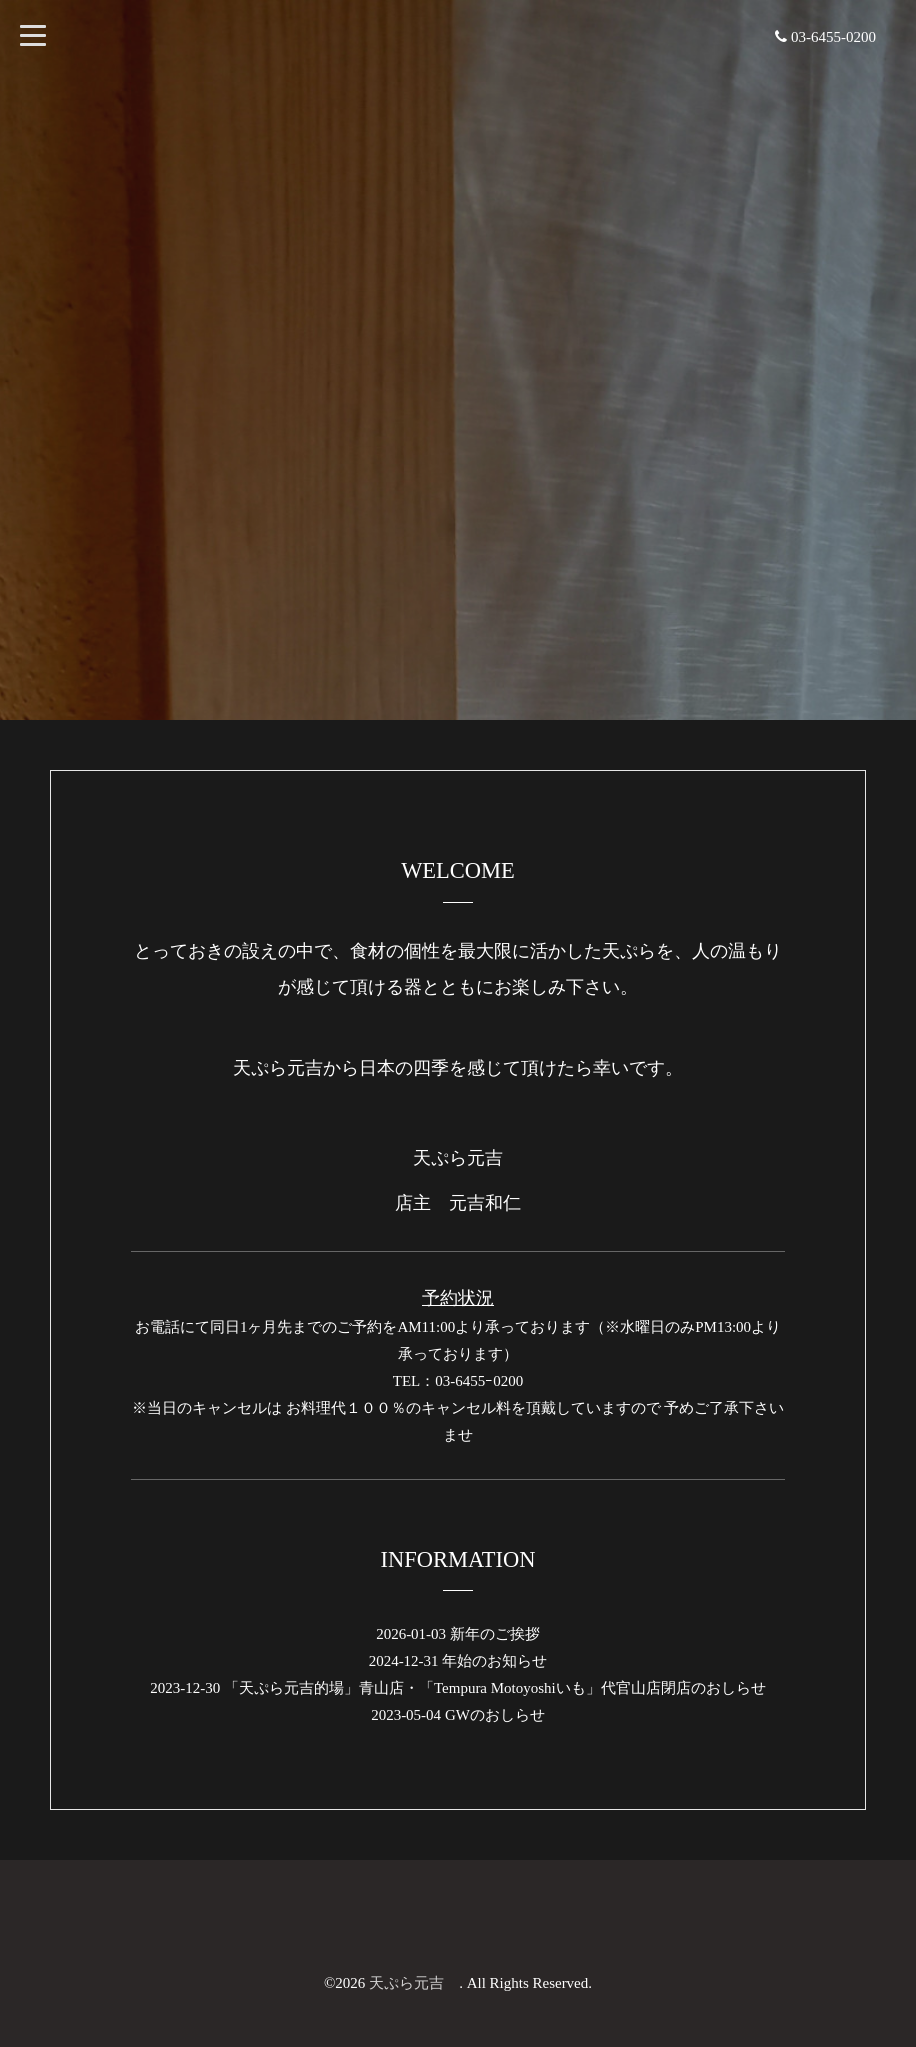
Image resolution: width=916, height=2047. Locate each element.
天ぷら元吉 (414, 1983)
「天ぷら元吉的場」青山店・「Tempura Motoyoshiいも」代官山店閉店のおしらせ (495, 1688)
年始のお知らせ (494, 1661)
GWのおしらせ (495, 1715)
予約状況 (458, 1298)
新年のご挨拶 (495, 1634)
